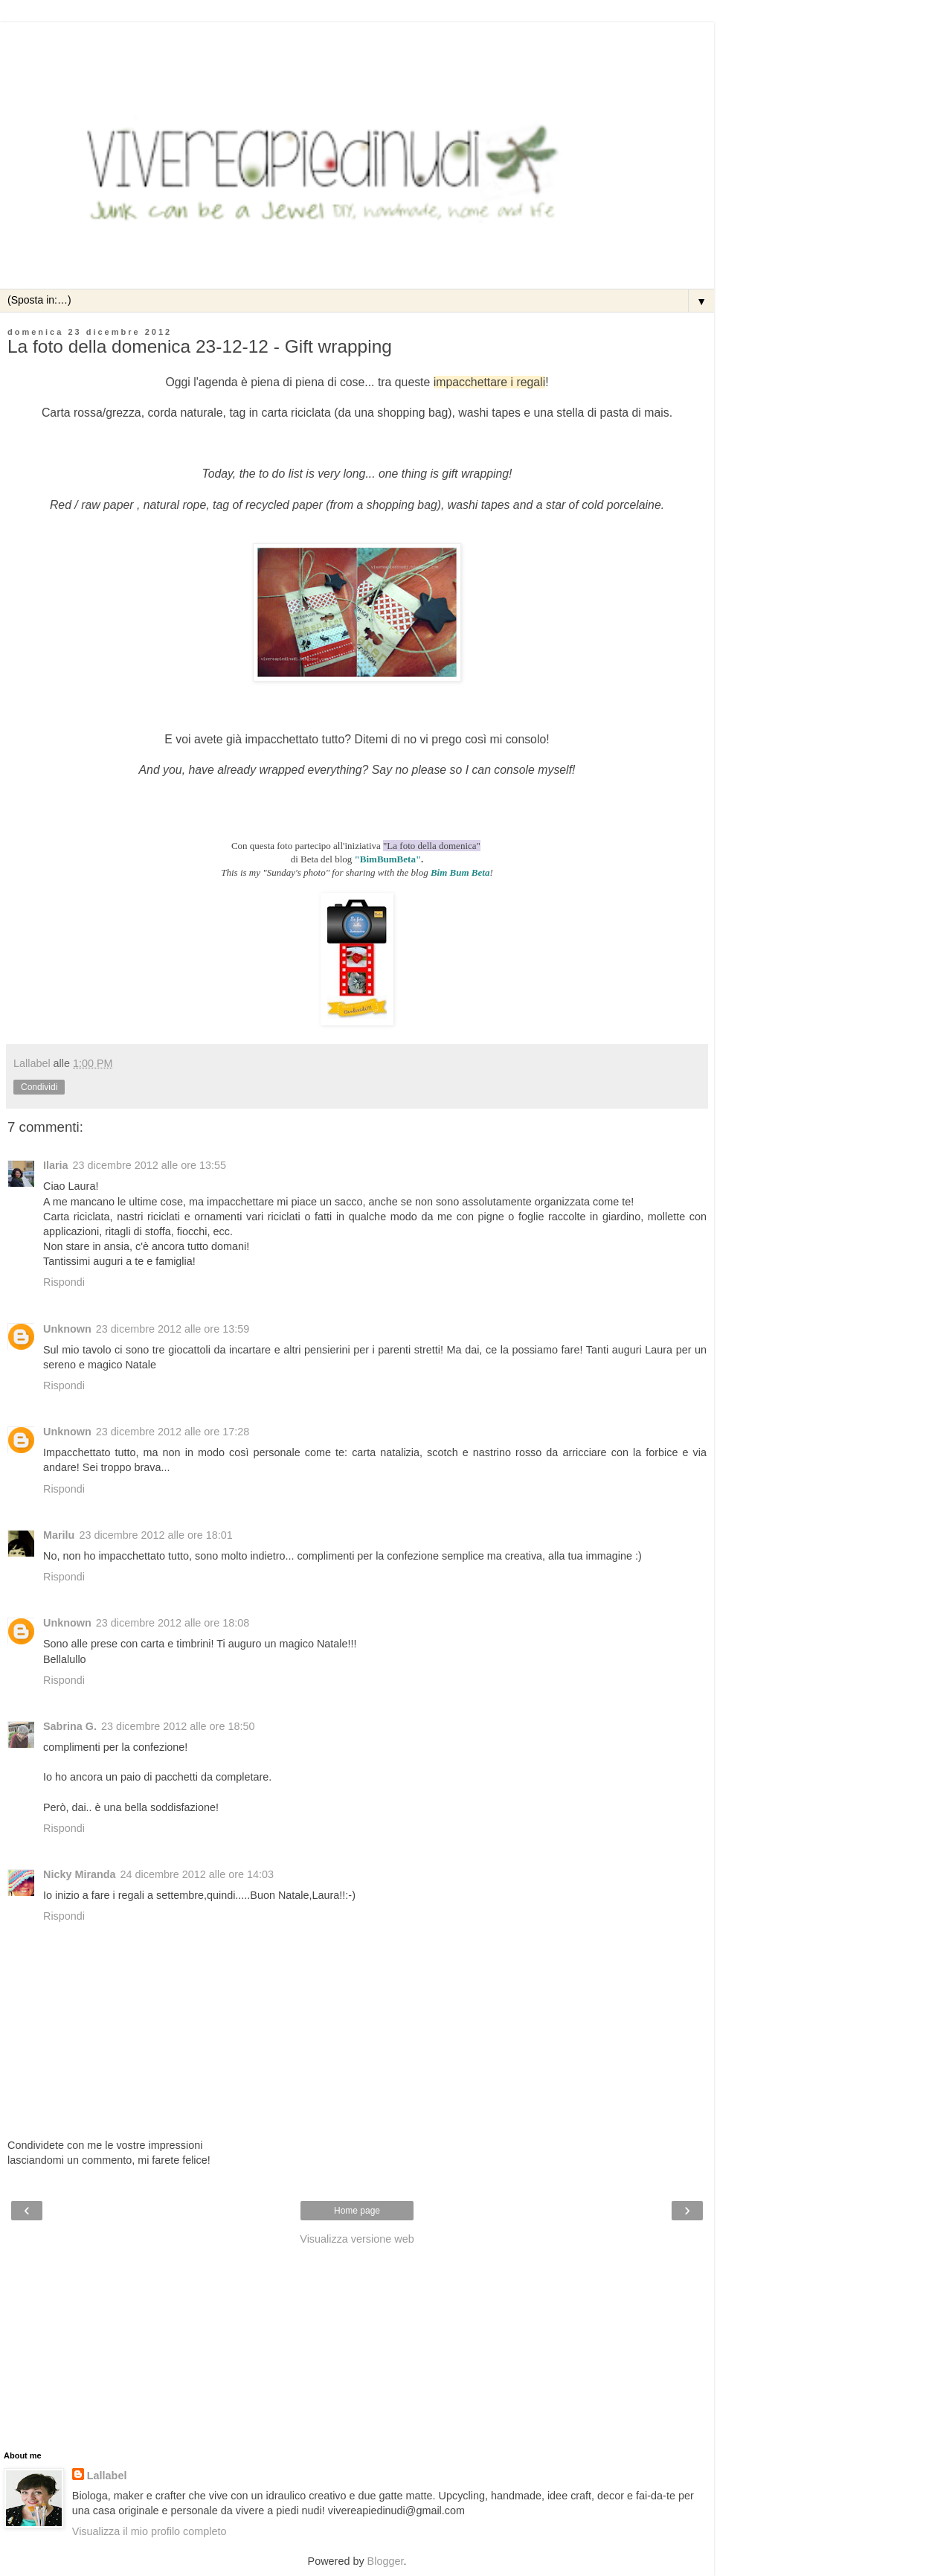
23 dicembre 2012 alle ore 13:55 (149, 1165)
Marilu (58, 1535)
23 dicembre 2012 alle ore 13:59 (172, 1329)
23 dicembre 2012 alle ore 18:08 (172, 1623)
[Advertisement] (357, 41)
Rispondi (64, 1282)
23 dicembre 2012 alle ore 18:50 (177, 1726)
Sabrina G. (70, 1726)
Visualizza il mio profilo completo (149, 2531)
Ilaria (55, 1165)
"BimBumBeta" (388, 859)
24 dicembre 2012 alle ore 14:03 (197, 1874)
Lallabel (107, 2476)
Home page (357, 2210)
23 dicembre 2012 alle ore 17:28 (172, 1432)
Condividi (39, 1087)
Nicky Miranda (79, 1874)
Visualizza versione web (357, 2239)
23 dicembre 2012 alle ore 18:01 (155, 1535)
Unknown (67, 1329)
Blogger (385, 2561)
